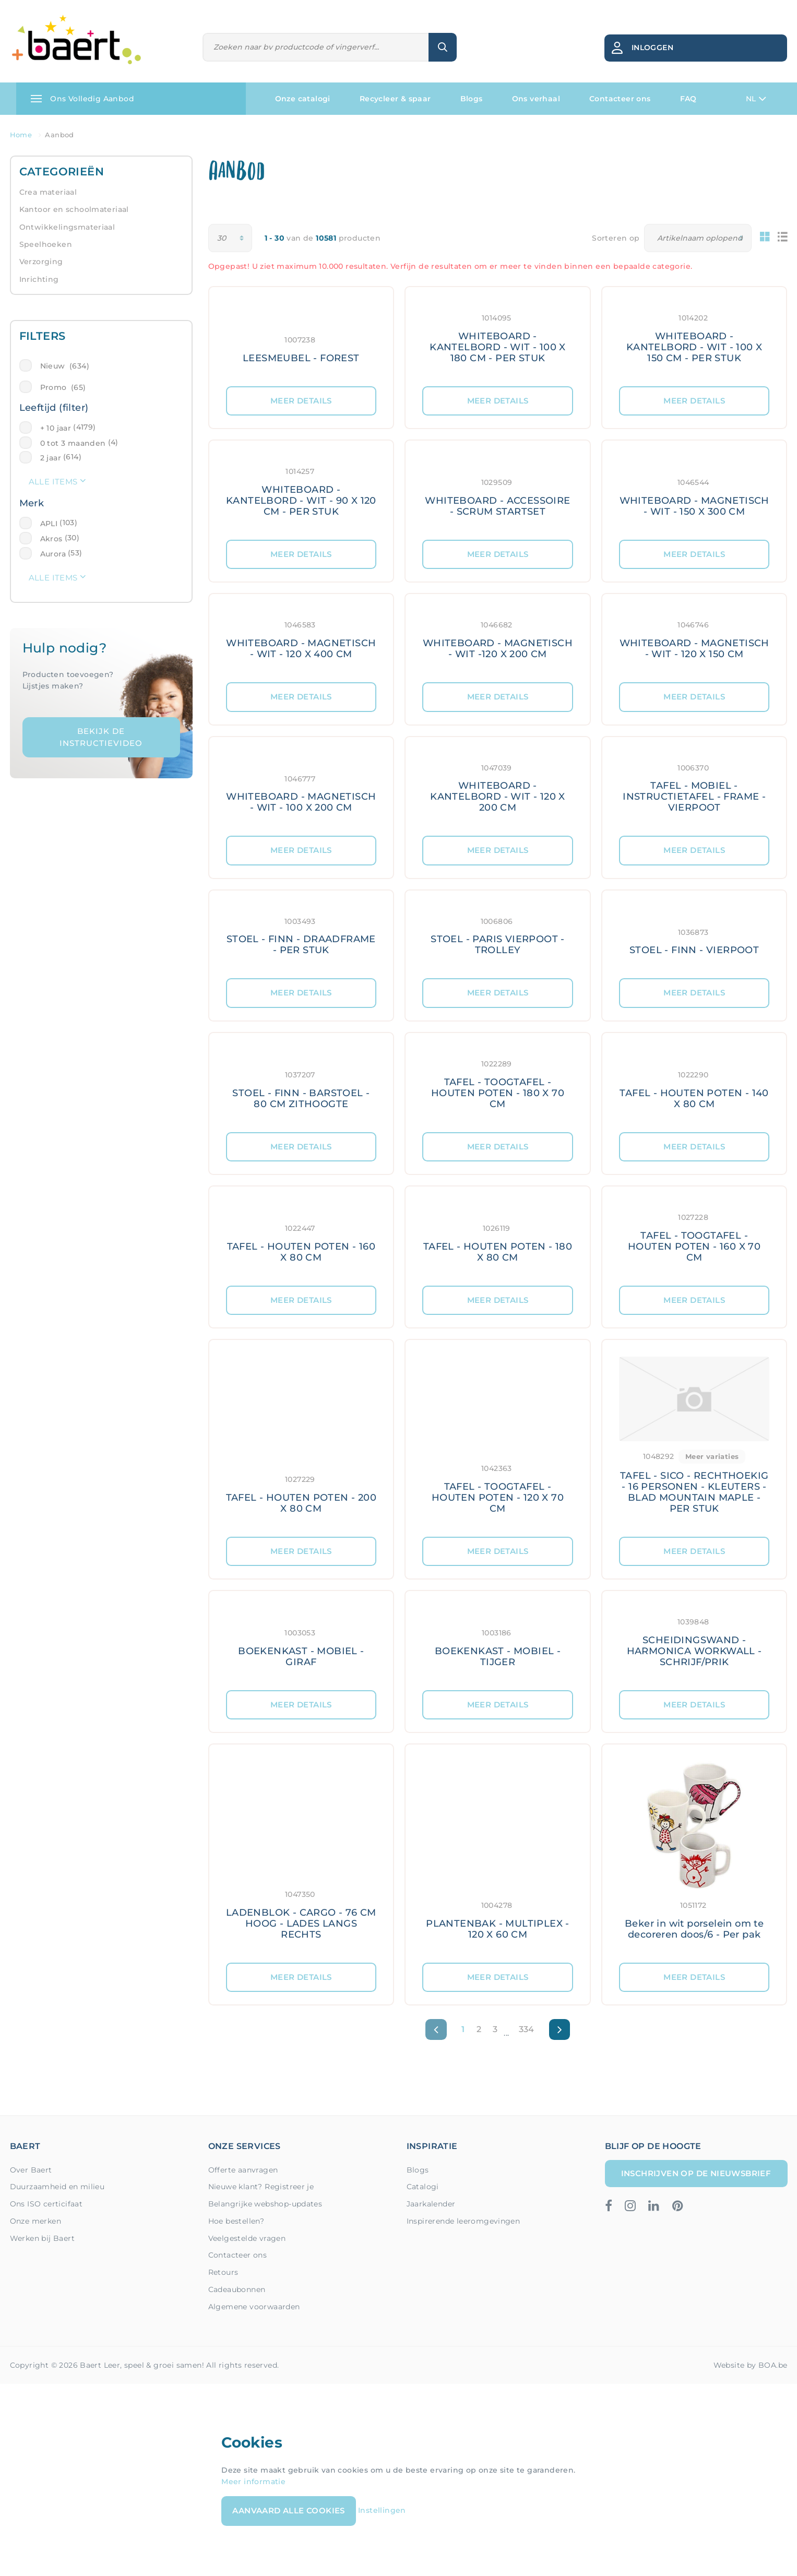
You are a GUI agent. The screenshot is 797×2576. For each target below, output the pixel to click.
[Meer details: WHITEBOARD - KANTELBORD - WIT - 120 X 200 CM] (498, 786)
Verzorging (41, 261)
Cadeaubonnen (237, 2289)
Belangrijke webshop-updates (265, 2204)
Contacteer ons (620, 98)
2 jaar (50, 457)
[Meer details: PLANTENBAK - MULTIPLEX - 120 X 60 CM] (498, 1853)
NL (756, 98)
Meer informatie (253, 2481)
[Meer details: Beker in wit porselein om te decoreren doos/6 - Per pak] (694, 1853)
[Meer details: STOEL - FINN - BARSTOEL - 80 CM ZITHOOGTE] (301, 1082)
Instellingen (382, 2510)
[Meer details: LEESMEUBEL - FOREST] (301, 336)
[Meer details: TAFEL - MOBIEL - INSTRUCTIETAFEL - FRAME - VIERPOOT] (694, 786)
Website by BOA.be (750, 2365)
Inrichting (39, 279)
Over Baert (31, 2170)
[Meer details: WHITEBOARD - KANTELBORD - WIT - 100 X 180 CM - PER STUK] (498, 336)
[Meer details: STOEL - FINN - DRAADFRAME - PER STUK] (301, 934)
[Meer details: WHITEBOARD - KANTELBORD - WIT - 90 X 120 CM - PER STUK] (301, 490)
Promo (63, 387)
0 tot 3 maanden (73, 443)
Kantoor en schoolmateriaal (74, 209)
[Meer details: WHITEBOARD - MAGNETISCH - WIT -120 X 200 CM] (498, 638)
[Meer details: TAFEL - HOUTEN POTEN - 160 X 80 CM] (301, 1236)
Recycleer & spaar (395, 98)
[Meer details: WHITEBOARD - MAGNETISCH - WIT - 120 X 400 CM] (301, 638)
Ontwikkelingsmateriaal (67, 227)
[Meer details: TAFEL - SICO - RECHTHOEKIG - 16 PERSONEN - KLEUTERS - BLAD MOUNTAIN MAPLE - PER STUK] (694, 1438)
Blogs (471, 98)
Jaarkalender (431, 2204)
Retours (223, 2272)
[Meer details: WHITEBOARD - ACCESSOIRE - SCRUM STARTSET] (498, 490)
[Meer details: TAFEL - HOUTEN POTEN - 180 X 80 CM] (498, 1236)
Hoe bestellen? (236, 2221)
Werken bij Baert (42, 2238)
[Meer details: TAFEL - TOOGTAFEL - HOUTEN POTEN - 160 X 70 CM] (694, 1236)
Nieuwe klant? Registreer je (261, 2186)
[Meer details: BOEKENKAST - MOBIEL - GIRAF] (301, 1640)
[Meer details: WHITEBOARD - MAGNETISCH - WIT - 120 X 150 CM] (694, 638)
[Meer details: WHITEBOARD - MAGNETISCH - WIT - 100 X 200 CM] (301, 786)
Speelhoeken (45, 244)
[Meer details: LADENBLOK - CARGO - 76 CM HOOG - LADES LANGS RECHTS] (301, 1853)
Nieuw (64, 366)
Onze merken (35, 2221)
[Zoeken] (316, 47)
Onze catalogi (302, 98)
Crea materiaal (48, 192)
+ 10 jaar (56, 428)
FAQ (688, 98)
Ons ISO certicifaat (46, 2204)
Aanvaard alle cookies (288, 2510)
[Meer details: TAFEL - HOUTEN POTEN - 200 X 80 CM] (301, 1438)
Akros (51, 538)
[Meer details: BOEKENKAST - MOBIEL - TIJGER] (498, 1640)
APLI (49, 523)
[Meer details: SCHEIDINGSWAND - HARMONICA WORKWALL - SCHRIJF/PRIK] (694, 1640)
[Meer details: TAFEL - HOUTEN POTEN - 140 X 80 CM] (694, 1082)
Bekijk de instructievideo (101, 737)
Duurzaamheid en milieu (57, 2186)
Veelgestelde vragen (247, 2238)
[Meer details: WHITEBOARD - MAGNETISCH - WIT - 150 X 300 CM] (694, 490)
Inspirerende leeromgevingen (463, 2221)
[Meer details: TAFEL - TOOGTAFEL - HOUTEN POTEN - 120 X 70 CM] (498, 1438)
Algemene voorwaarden (254, 2306)
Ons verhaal (536, 98)
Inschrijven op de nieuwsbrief (696, 2173)
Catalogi (423, 2186)
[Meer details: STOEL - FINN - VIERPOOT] (694, 934)
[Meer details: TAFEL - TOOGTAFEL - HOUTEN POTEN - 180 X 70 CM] (498, 1082)
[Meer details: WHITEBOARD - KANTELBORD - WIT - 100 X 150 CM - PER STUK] (694, 336)
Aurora (53, 554)
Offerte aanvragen (243, 2170)
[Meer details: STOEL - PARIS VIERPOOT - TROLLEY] (498, 934)
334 (526, 2029)
